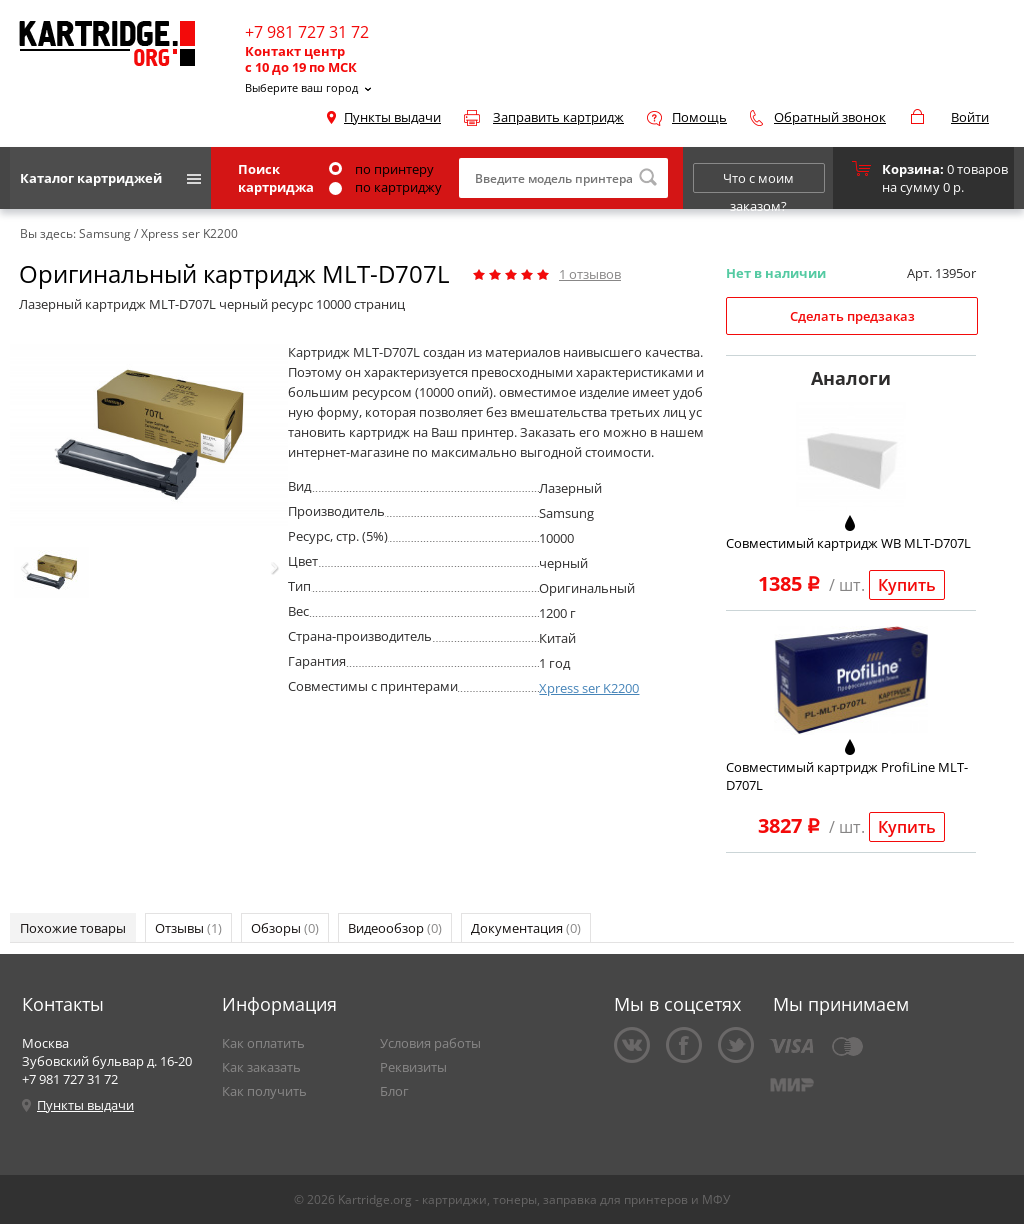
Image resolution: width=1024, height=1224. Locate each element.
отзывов (590, 274)
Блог (394, 1091)
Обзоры (285, 928)
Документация (526, 928)
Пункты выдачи (392, 117)
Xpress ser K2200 (589, 688)
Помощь (699, 117)
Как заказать (261, 1067)
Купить (907, 585)
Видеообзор (395, 928)
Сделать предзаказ (852, 316)
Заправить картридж (558, 117)
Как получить (264, 1091)
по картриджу (385, 187)
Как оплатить (263, 1043)
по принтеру (381, 169)
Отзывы (188, 928)
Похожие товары (73, 928)
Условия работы (430, 1043)
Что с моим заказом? (758, 181)
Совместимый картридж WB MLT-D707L (848, 543)
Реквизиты (413, 1067)
